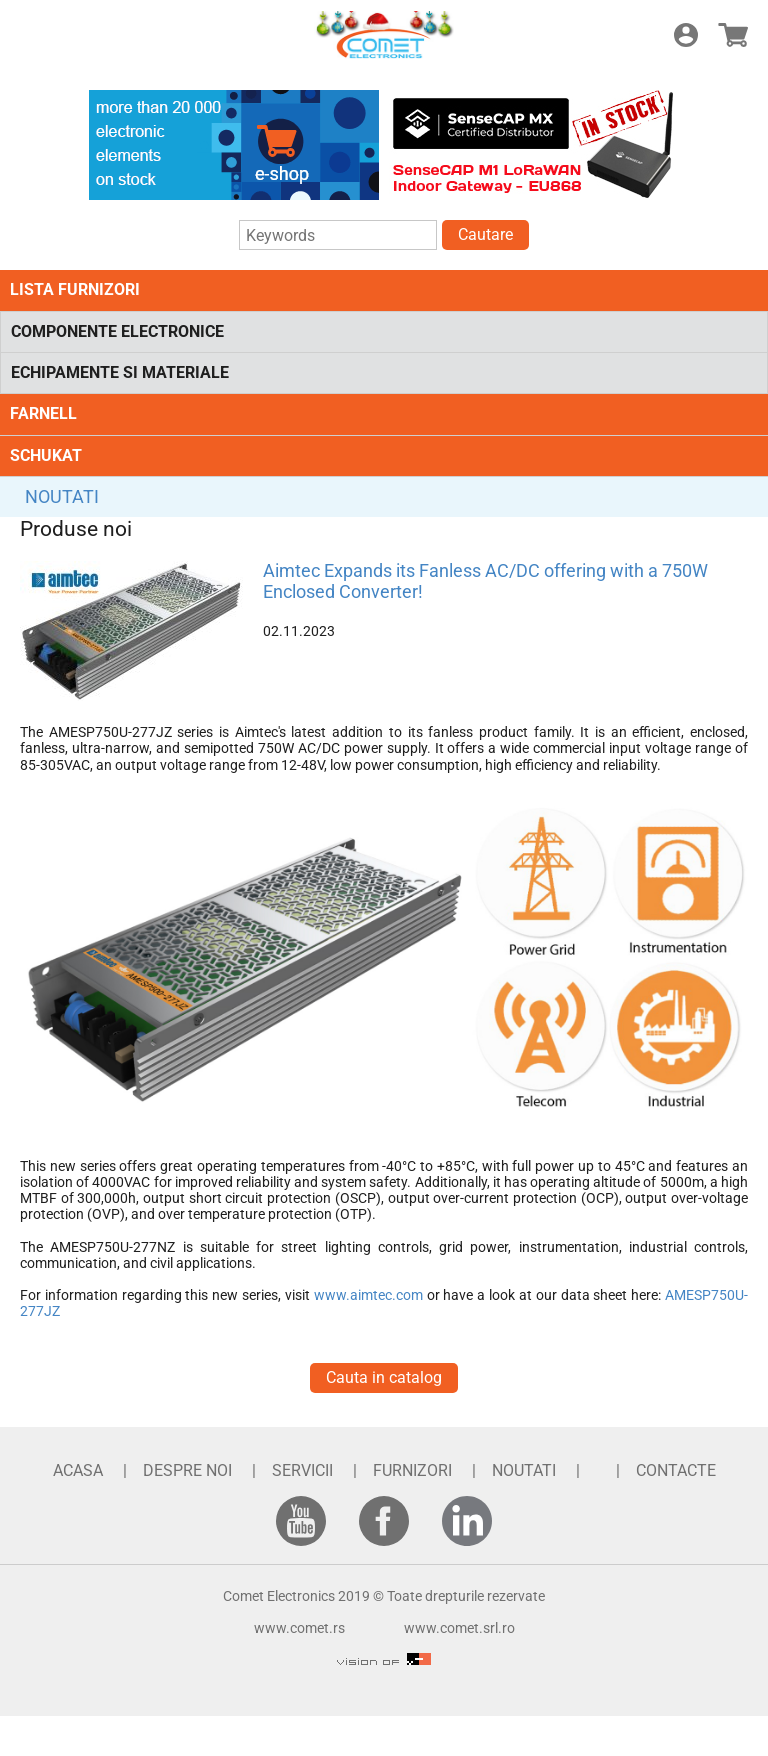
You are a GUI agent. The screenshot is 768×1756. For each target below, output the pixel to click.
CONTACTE (676, 1470)
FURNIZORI (412, 1470)
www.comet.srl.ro (459, 1628)
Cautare (485, 234)
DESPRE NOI (187, 1470)
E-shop (733, 35)
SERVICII (302, 1470)
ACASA (78, 1470)
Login (686, 35)
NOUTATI (62, 496)
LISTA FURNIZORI (75, 289)
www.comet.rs (299, 1628)
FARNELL (43, 413)
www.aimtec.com (368, 1295)
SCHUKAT (46, 455)
